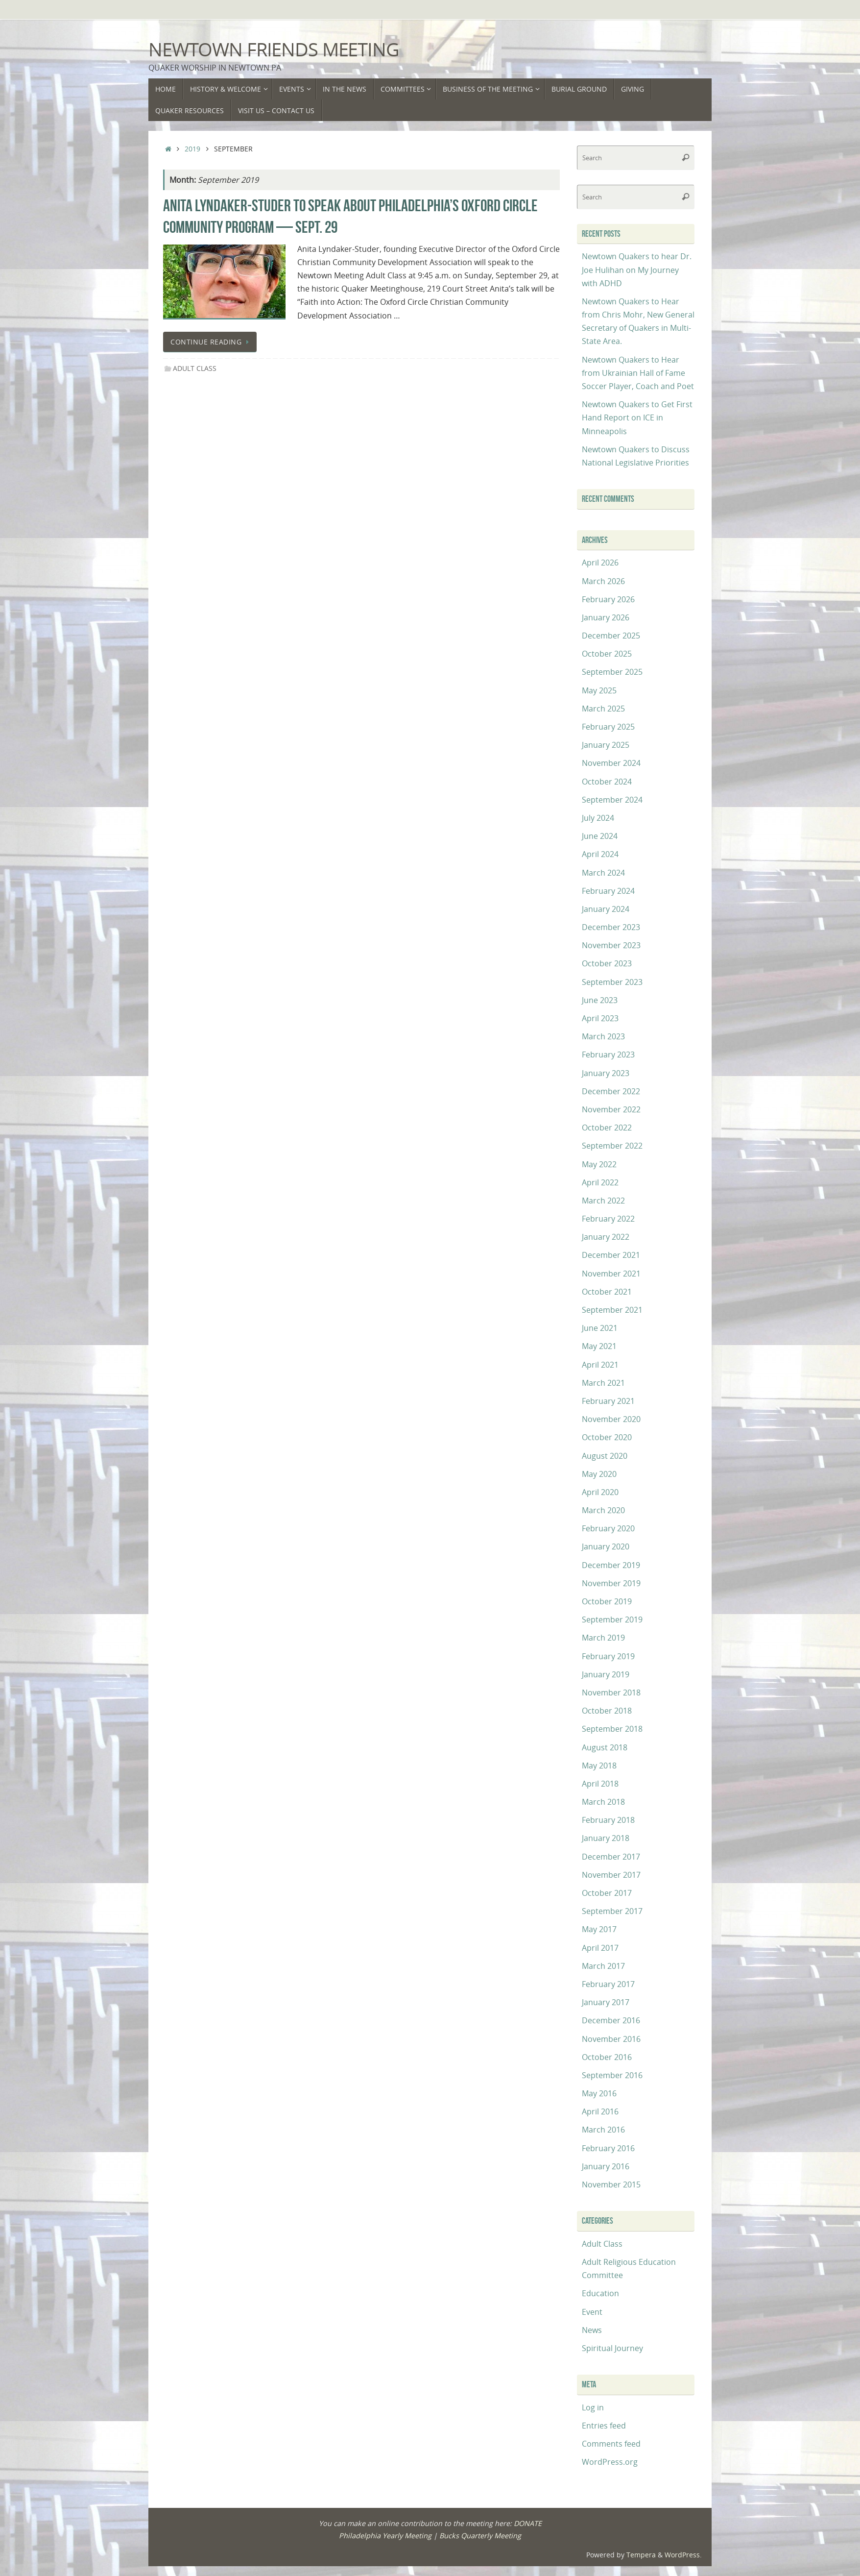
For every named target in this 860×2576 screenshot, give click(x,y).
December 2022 (611, 1091)
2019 (192, 148)
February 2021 (608, 1401)
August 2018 (604, 1747)
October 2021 (607, 1291)
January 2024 (605, 909)
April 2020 (600, 1492)
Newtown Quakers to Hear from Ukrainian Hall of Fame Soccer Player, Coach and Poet (638, 373)
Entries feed (604, 2425)
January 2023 (605, 1073)
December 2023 (611, 927)
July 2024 (598, 817)
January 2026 (605, 617)
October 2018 (607, 1710)
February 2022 (608, 1218)
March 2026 (603, 581)
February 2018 (608, 1820)
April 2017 (600, 1947)
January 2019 (605, 1674)
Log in (593, 2407)
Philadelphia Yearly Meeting (385, 2535)
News (592, 2330)
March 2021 (603, 1382)
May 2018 (599, 1765)
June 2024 (600, 836)
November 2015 (611, 2184)
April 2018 (600, 1783)
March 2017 (603, 1966)
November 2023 (611, 945)
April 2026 (600, 562)
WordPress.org (610, 2461)
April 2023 (600, 1018)
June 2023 (600, 1000)
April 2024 (600, 854)
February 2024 (608, 890)
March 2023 (603, 1036)
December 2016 (611, 2020)
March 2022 (603, 1200)
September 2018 (612, 1728)
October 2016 (607, 2057)
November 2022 (611, 1109)
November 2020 (611, 1419)
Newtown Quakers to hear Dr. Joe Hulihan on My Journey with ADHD (637, 269)
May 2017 (599, 1929)
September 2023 (612, 982)
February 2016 (608, 2148)
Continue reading (211, 341)
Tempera (641, 2554)
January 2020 (605, 1546)
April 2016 (600, 2111)
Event (592, 2311)
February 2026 (608, 599)
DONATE (528, 2523)
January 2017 (605, 2002)
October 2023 (607, 963)
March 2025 (603, 708)
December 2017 (611, 1856)
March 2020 (603, 1510)
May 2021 (599, 1346)
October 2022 (607, 1127)
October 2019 (607, 1601)
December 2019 (611, 1565)
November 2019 (611, 1583)
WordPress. (683, 2554)
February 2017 (608, 1984)
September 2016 (612, 2075)
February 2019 (608, 1656)
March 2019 (603, 1637)
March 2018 (603, 1801)
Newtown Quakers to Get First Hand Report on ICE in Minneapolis (637, 417)
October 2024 (607, 781)
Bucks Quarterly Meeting (480, 2535)
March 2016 (603, 2129)
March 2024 (603, 872)
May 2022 (599, 1164)
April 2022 (600, 1182)
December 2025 (611, 635)
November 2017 (611, 1874)
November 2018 (611, 1692)
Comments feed (611, 2443)
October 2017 (607, 1893)
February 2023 (608, 1054)
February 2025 (608, 726)
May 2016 (599, 2093)
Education (600, 2293)
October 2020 (607, 1437)
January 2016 (605, 2166)
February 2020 (608, 1528)
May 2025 (599, 690)
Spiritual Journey (612, 2348)
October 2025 (607, 653)
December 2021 (611, 1255)
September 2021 (612, 1309)
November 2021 (611, 1273)
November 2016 (611, 2039)
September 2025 (612, 671)
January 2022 (605, 1236)
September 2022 (612, 1145)
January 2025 (605, 744)
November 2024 (611, 763)
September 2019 (612, 1619)
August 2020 (604, 1455)
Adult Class (194, 368)
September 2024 (612, 799)
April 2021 (600, 1364)
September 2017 (612, 1911)
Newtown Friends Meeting (273, 49)
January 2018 (605, 1838)
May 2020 (599, 1474)
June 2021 (600, 1328)
